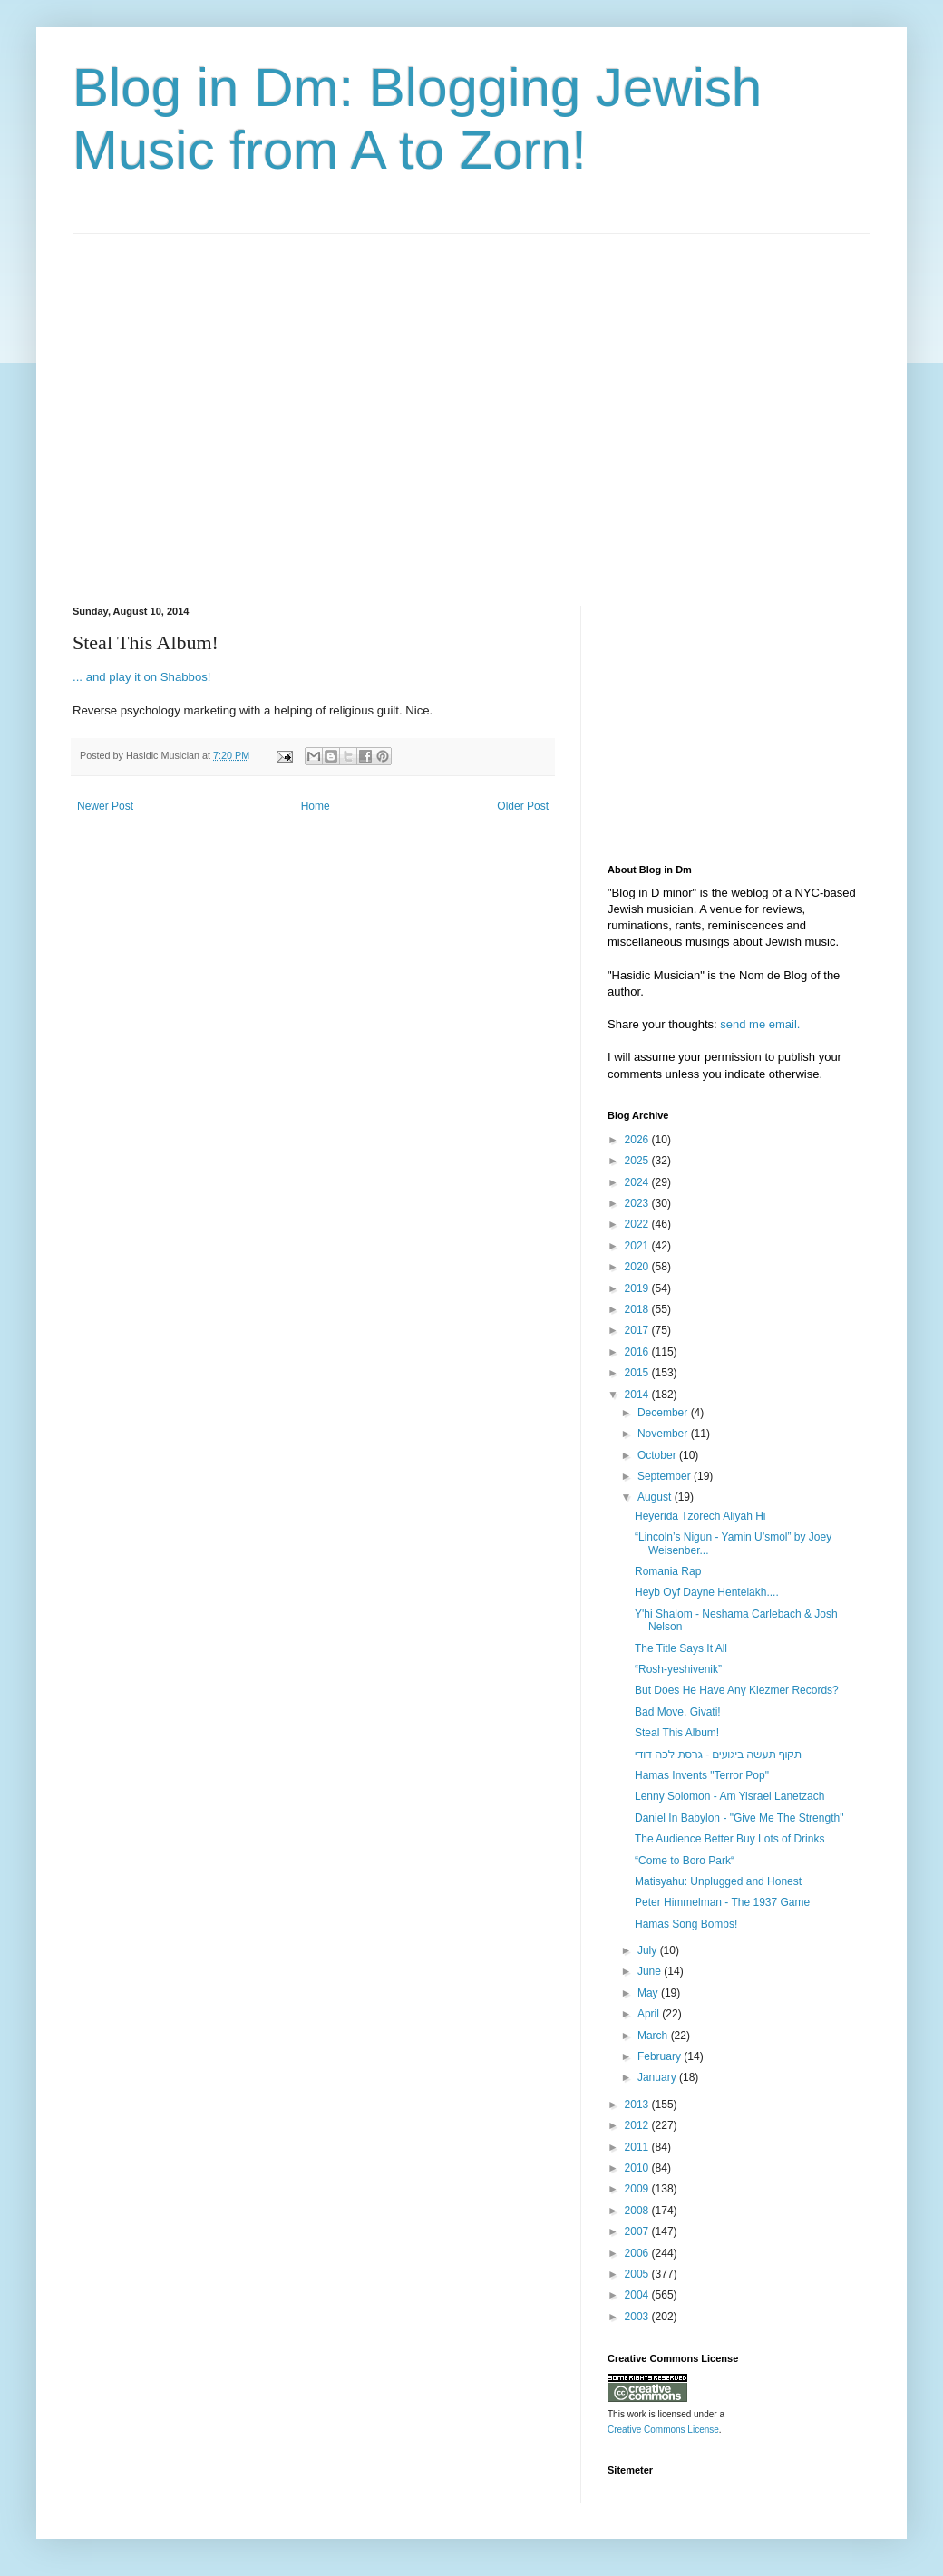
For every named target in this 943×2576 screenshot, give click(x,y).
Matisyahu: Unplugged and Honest (718, 1881)
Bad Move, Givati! (678, 1712)
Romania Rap (668, 1571)
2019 (638, 1288)
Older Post (523, 806)
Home (315, 806)
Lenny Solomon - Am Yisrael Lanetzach (729, 1796)
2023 (638, 1203)
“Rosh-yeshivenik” (678, 1669)
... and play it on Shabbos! (142, 677)
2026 (638, 1139)
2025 (638, 1160)
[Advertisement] (170, 404)
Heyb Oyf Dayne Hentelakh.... (707, 1592)
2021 (638, 1245)
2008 (638, 2210)
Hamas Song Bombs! (686, 1924)
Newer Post (105, 806)
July (648, 1950)
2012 (638, 2125)
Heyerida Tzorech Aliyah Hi (700, 1516)
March (654, 2035)
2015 (638, 1372)
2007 (638, 2231)
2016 (638, 1352)
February (660, 2056)
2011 (638, 2147)
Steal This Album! (677, 1732)
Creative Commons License (663, 2430)
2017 (638, 1330)
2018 (638, 1309)
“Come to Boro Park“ (684, 1860)
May (649, 1993)
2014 (638, 1394)
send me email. (760, 1024)
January (658, 2077)
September (665, 1476)
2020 (638, 1266)
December (664, 1412)
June (650, 1971)
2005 (638, 2274)
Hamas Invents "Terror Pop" (702, 1775)
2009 (638, 2188)
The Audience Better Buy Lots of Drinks (729, 1838)
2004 (638, 2295)
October (658, 1455)
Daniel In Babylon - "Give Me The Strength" (739, 1818)
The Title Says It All (681, 1648)
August (656, 1497)
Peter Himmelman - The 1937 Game (722, 1902)
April (649, 2013)
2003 (638, 2316)
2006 (638, 2253)
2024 (638, 1182)
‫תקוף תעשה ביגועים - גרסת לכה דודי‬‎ (718, 1754)
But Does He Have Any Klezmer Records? (737, 1690)
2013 (638, 2104)
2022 (638, 1224)
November (664, 1433)
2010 (638, 2168)
